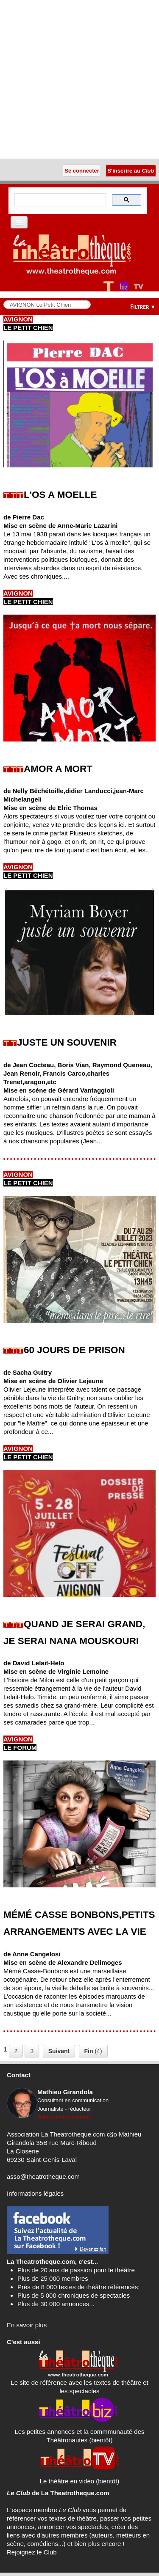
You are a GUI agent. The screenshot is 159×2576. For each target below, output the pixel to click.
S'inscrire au (131, 171)
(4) (93, 2051)
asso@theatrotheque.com (43, 2176)
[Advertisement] (79, 79)
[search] (59, 200)
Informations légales (35, 2193)
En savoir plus (27, 2325)
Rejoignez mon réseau (64, 2117)
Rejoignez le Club (32, 2552)
